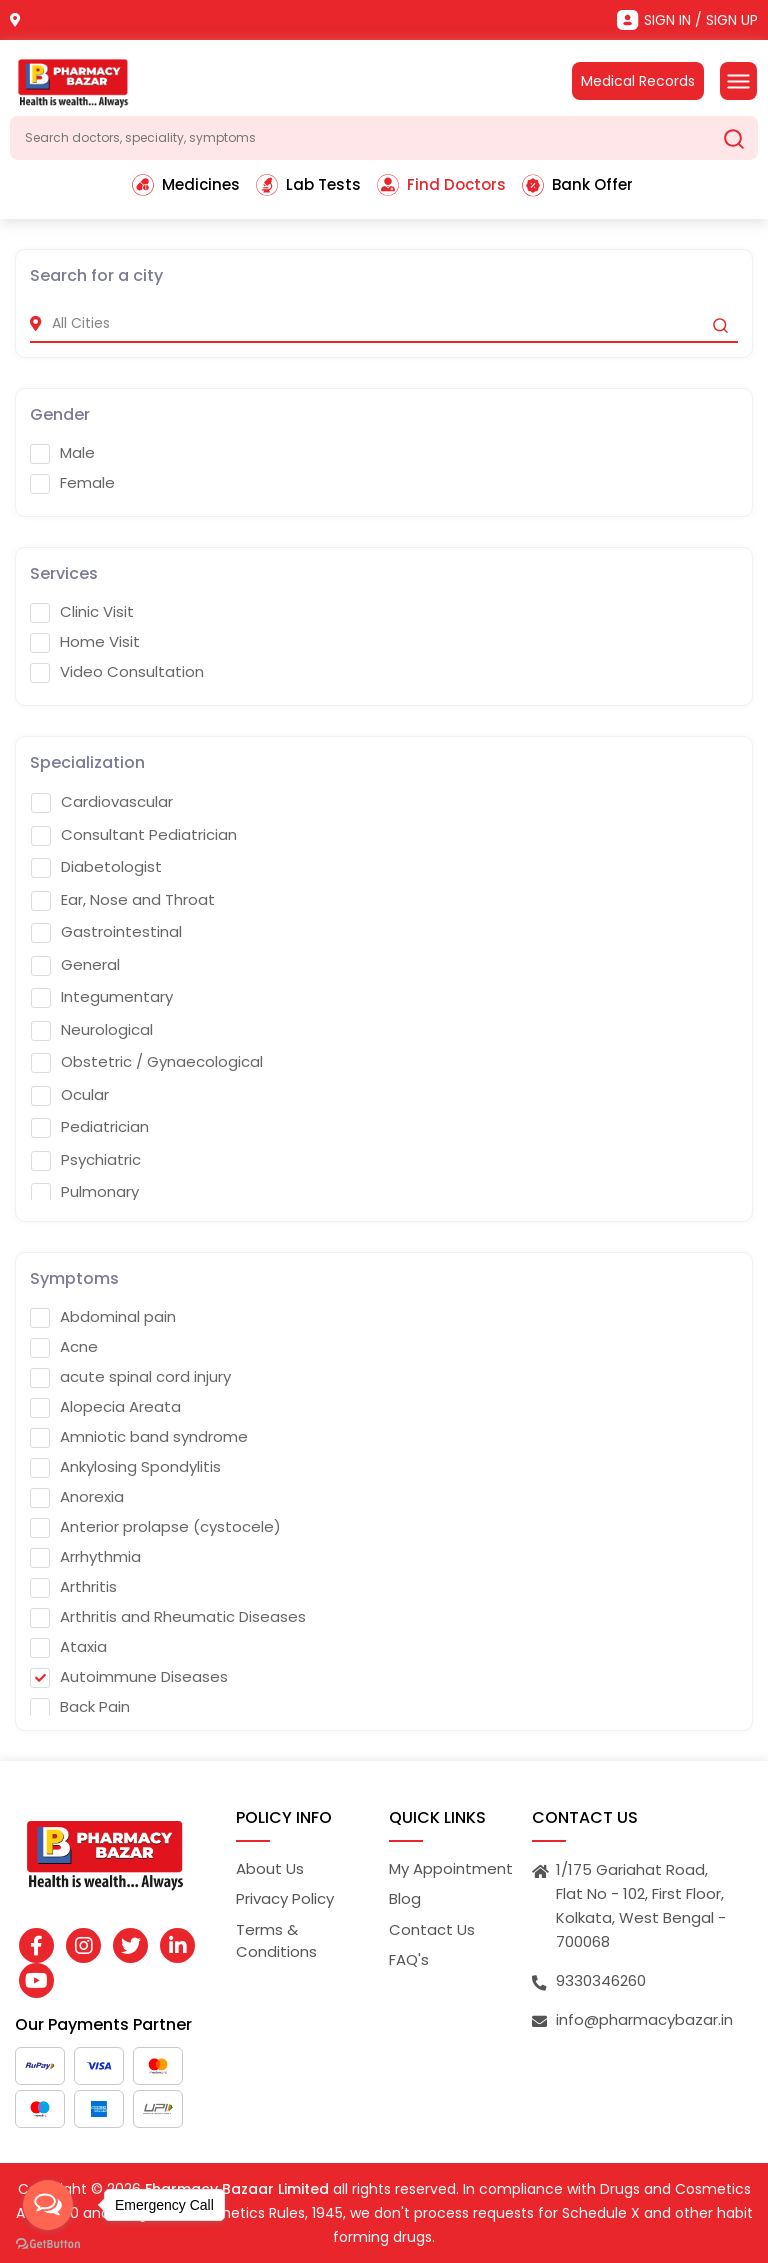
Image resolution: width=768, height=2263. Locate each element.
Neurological (92, 1030)
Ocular (70, 1095)
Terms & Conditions (276, 1941)
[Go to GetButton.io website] (48, 2243)
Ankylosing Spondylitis (125, 1467)
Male (62, 453)
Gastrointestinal (106, 932)
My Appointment (451, 1868)
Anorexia (77, 1497)
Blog (405, 1898)
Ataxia (68, 1647)
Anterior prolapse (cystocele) (155, 1527)
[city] (384, 323)
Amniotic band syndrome (139, 1437)
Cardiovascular (102, 802)
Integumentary (102, 997)
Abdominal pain (103, 1317)
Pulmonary (85, 1192)
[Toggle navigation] (738, 81)
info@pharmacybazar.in (644, 2019)
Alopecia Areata (105, 1407)
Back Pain (80, 1707)
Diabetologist (96, 867)
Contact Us (432, 1929)
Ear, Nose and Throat (123, 900)
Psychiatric (86, 1160)
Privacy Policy (285, 1898)
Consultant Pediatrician (134, 835)
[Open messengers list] (48, 2205)
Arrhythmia (85, 1557)
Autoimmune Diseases (129, 1677)
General (75, 965)
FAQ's (409, 1959)
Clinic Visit (82, 612)
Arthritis (73, 1587)
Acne (64, 1347)
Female (72, 483)
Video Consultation (117, 672)
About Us (270, 1868)
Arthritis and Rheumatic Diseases (168, 1617)
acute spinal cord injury (130, 1377)
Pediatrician (90, 1127)
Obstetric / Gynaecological (147, 1062)
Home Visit (85, 642)
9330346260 (601, 1980)
